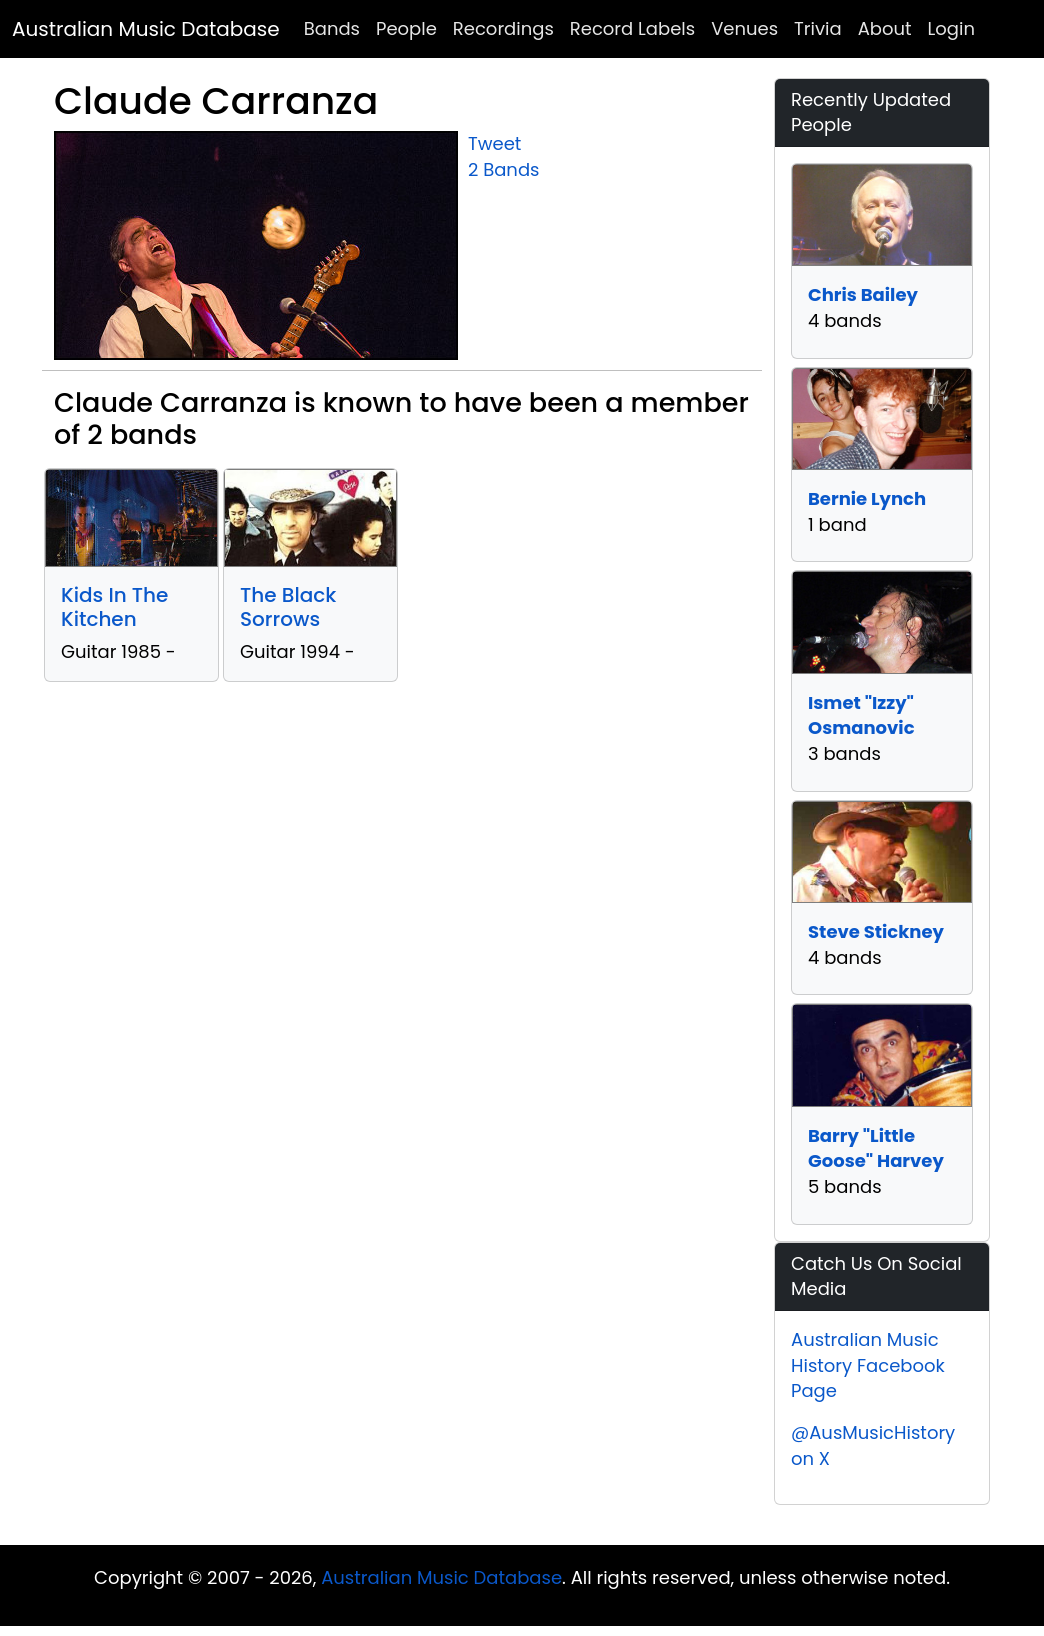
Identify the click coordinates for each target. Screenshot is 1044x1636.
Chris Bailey (863, 294)
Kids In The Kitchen (114, 607)
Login (951, 28)
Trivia (818, 28)
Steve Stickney (876, 931)
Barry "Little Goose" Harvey (876, 1148)
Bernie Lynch (867, 498)
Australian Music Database (146, 29)
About (885, 28)
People (406, 28)
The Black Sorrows (288, 607)
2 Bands (503, 169)
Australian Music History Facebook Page (868, 1365)
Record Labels (632, 28)
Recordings (503, 28)
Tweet (494, 143)
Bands (332, 28)
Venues (744, 28)
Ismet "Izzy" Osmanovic (861, 715)
